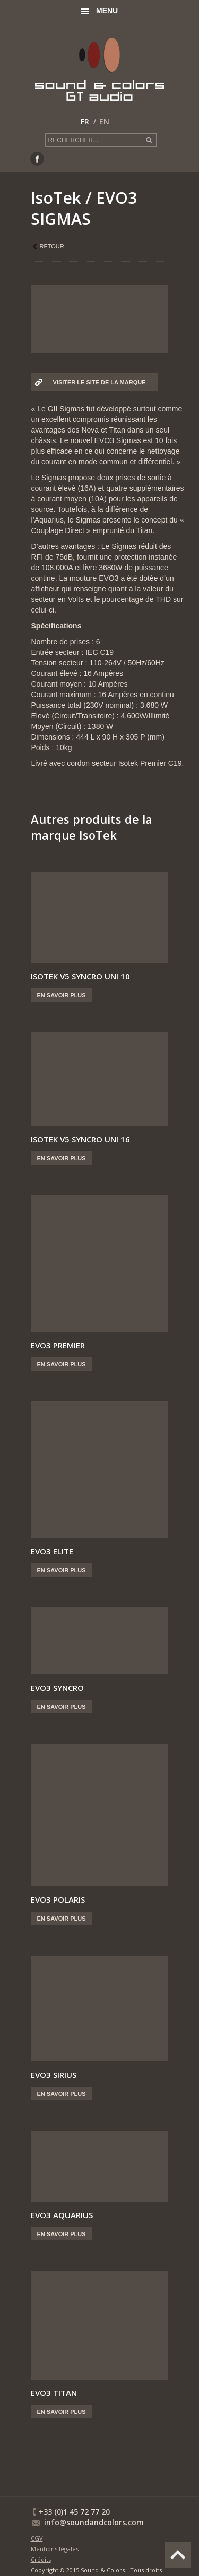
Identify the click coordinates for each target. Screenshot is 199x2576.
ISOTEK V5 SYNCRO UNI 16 (80, 1139)
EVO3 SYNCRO (57, 1687)
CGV (37, 2538)
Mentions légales (55, 2549)
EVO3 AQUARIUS (62, 2215)
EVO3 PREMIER (58, 1345)
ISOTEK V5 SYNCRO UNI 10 (80, 976)
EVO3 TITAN (54, 2393)
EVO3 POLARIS (58, 1899)
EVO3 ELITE (52, 1551)
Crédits (41, 2559)
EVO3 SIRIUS (53, 2074)
